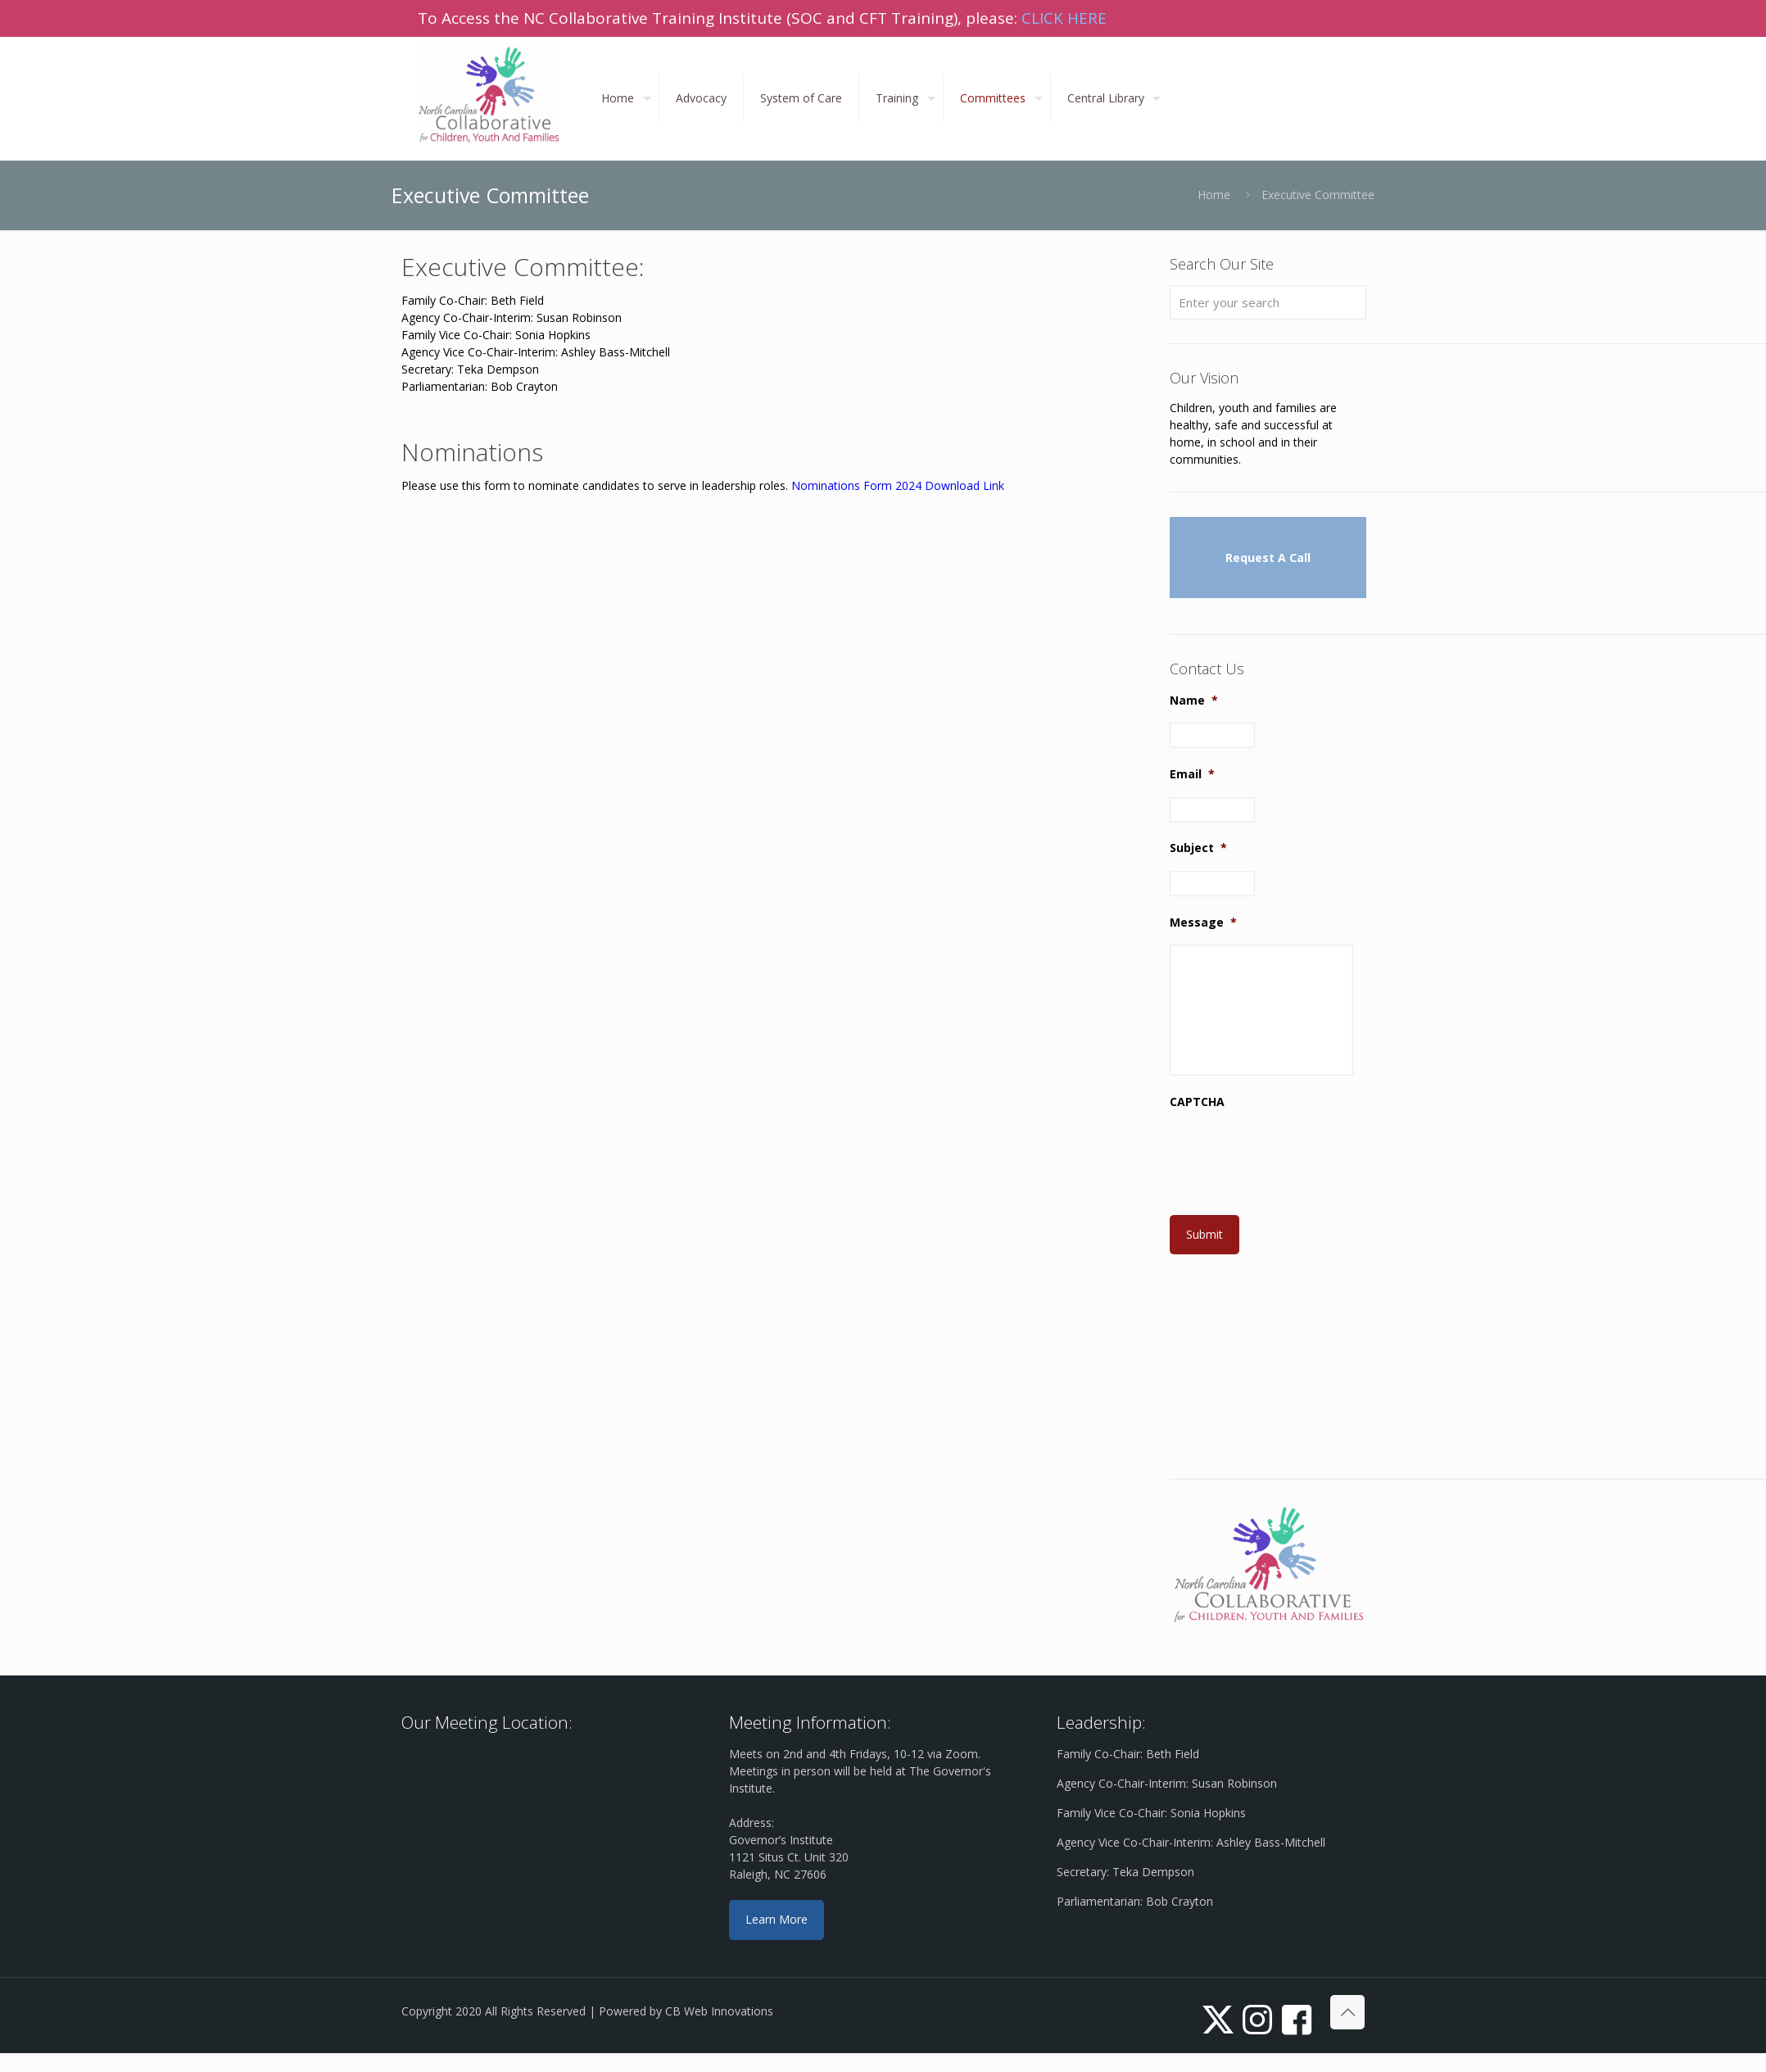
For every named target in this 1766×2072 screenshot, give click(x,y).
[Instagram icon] (1257, 2018)
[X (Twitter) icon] (1218, 2018)
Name (1194, 700)
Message (1203, 922)
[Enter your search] (1268, 302)
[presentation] (1294, 1157)
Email (1192, 774)
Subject (1198, 848)
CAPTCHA (1197, 1102)
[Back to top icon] (1347, 2012)
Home (1214, 194)
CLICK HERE (1064, 18)
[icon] (1296, 2018)
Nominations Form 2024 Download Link (897, 485)
